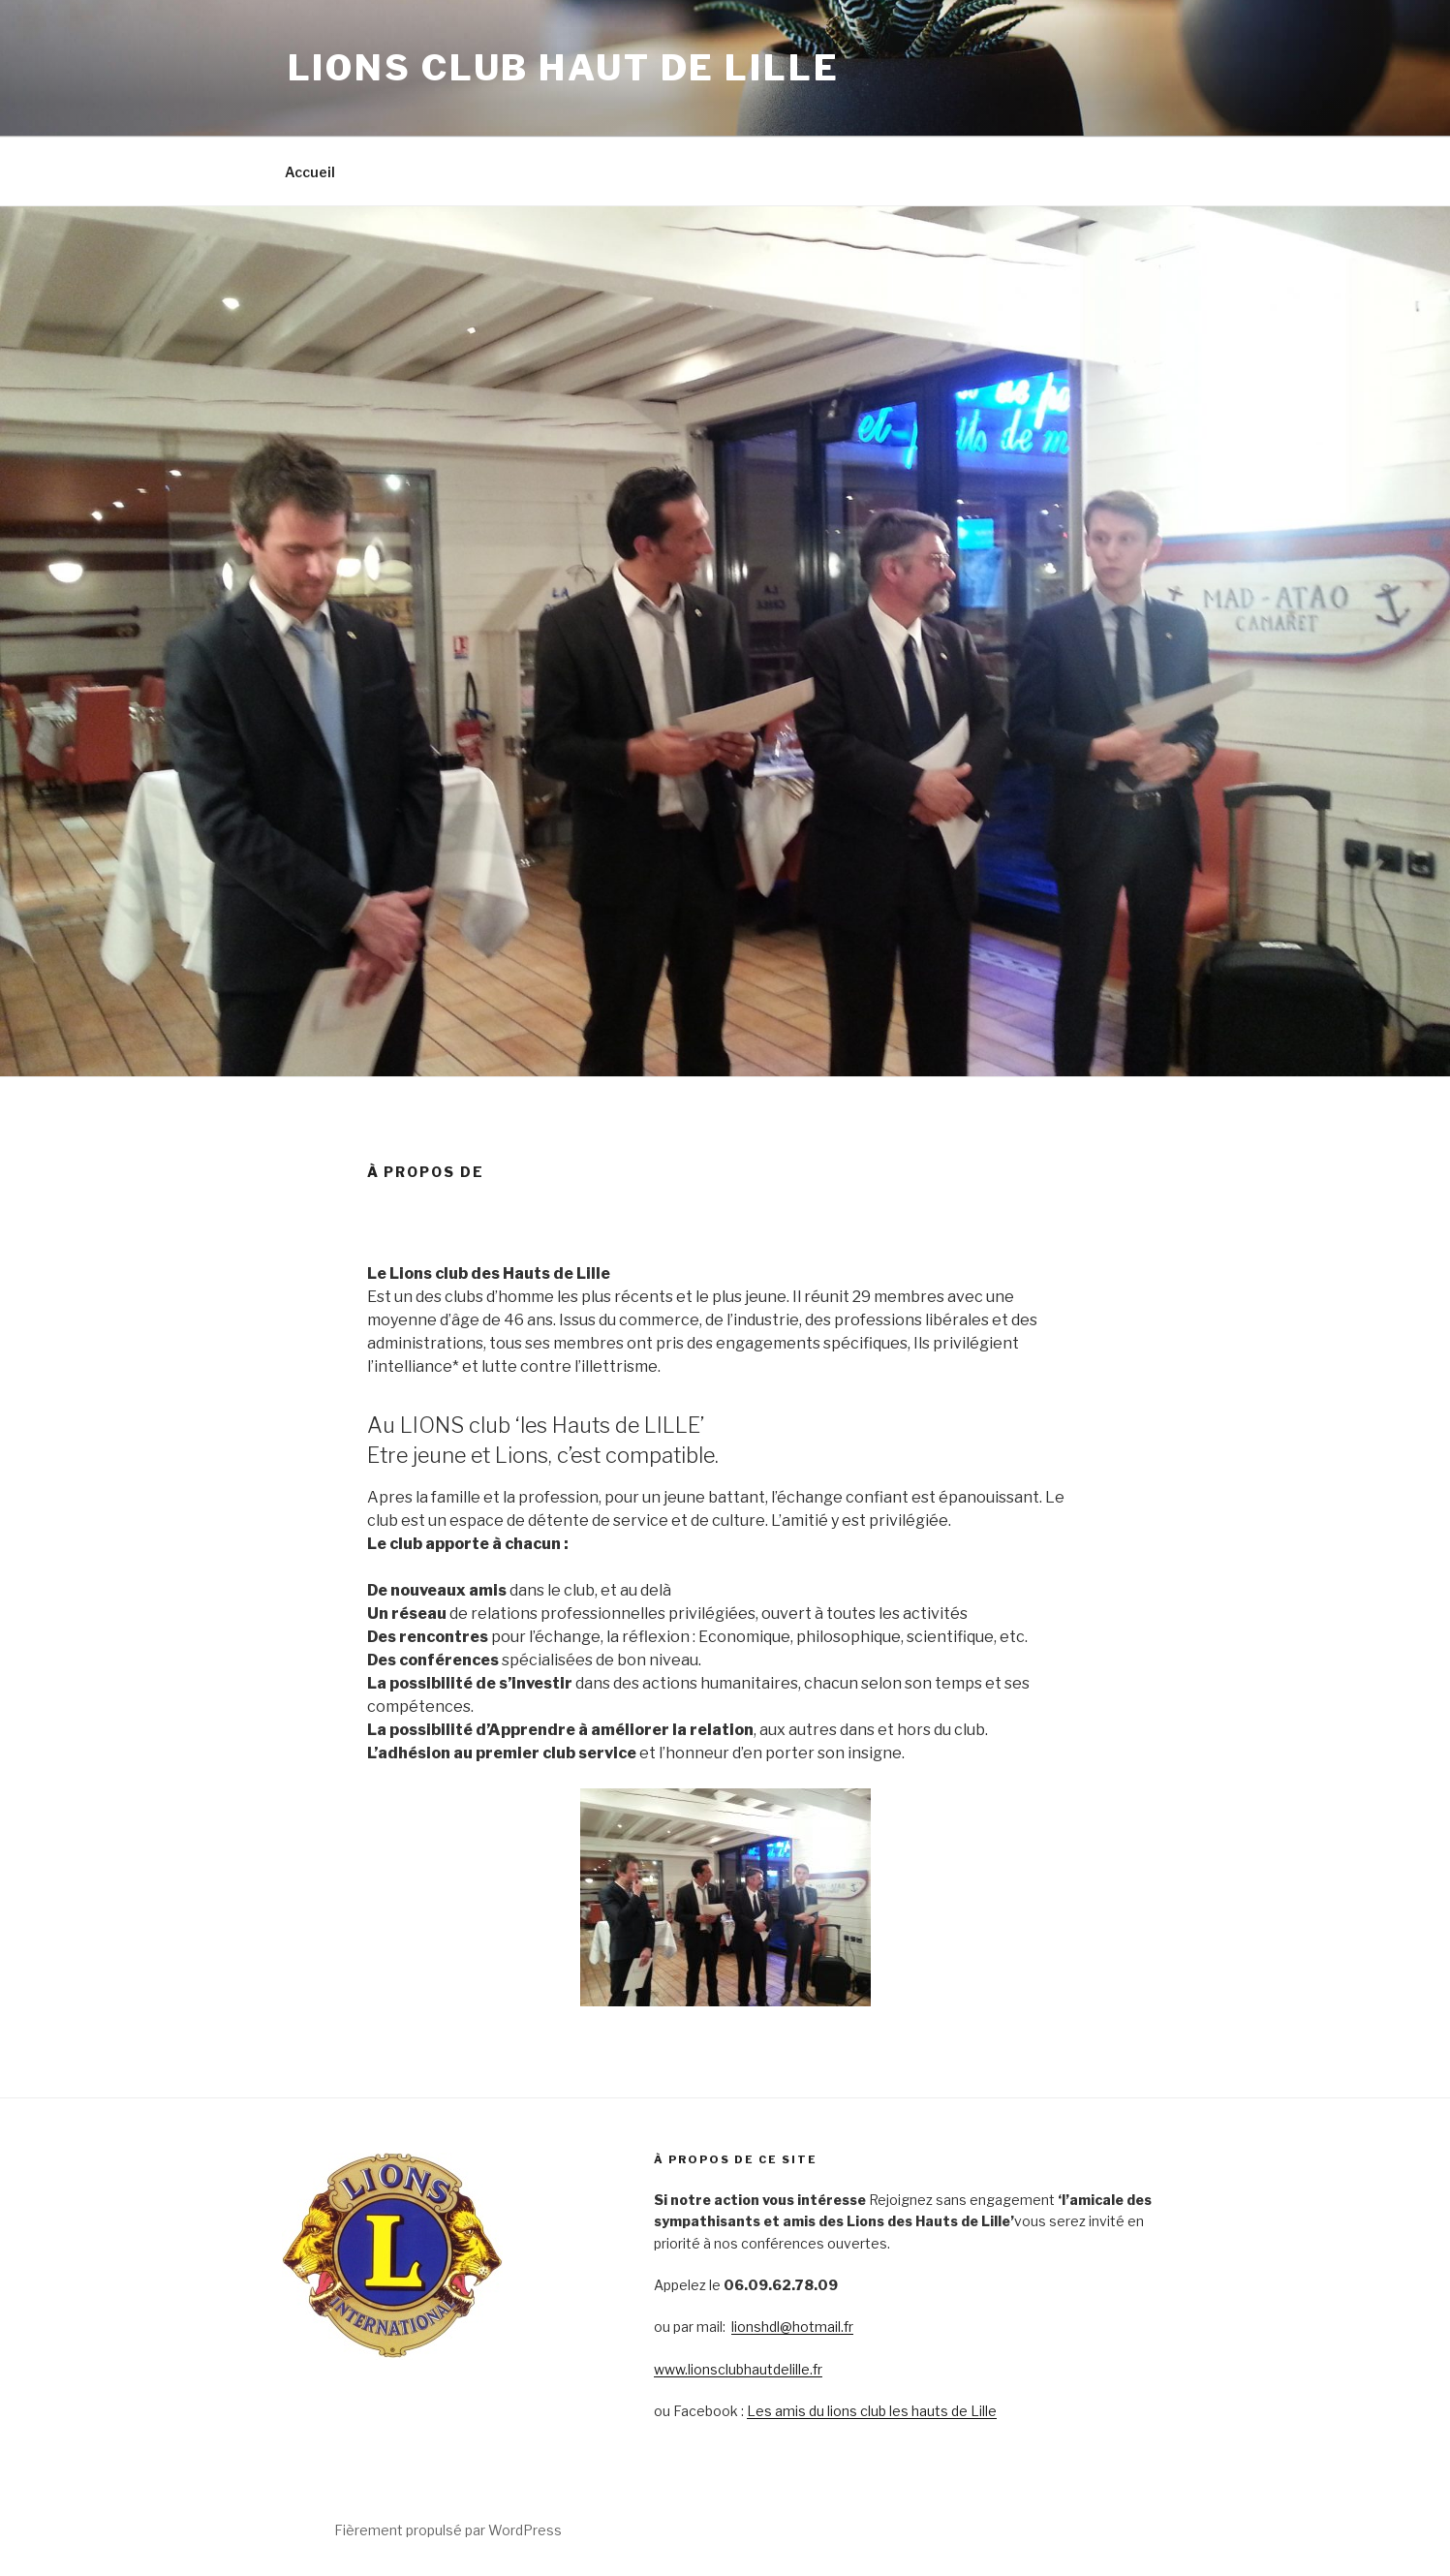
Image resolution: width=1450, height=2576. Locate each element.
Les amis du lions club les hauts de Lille (872, 2411)
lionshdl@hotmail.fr (792, 2326)
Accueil (310, 172)
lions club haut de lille (564, 68)
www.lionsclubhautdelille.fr (738, 2369)
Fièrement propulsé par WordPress (448, 2530)
